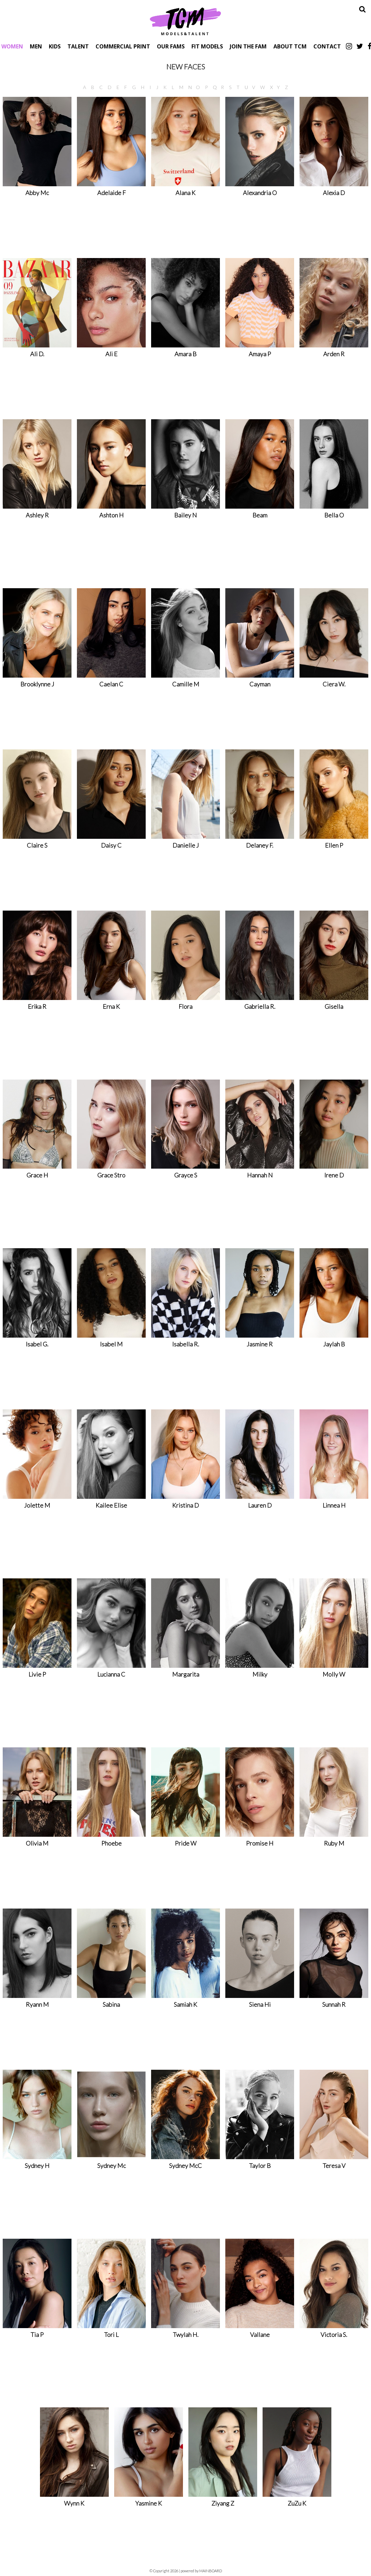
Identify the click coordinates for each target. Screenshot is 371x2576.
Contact (327, 46)
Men (36, 46)
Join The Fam (248, 46)
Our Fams (171, 46)
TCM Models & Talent (185, 21)
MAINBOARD (210, 2571)
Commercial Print (123, 46)
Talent (78, 46)
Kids (55, 46)
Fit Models (207, 46)
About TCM (290, 46)
